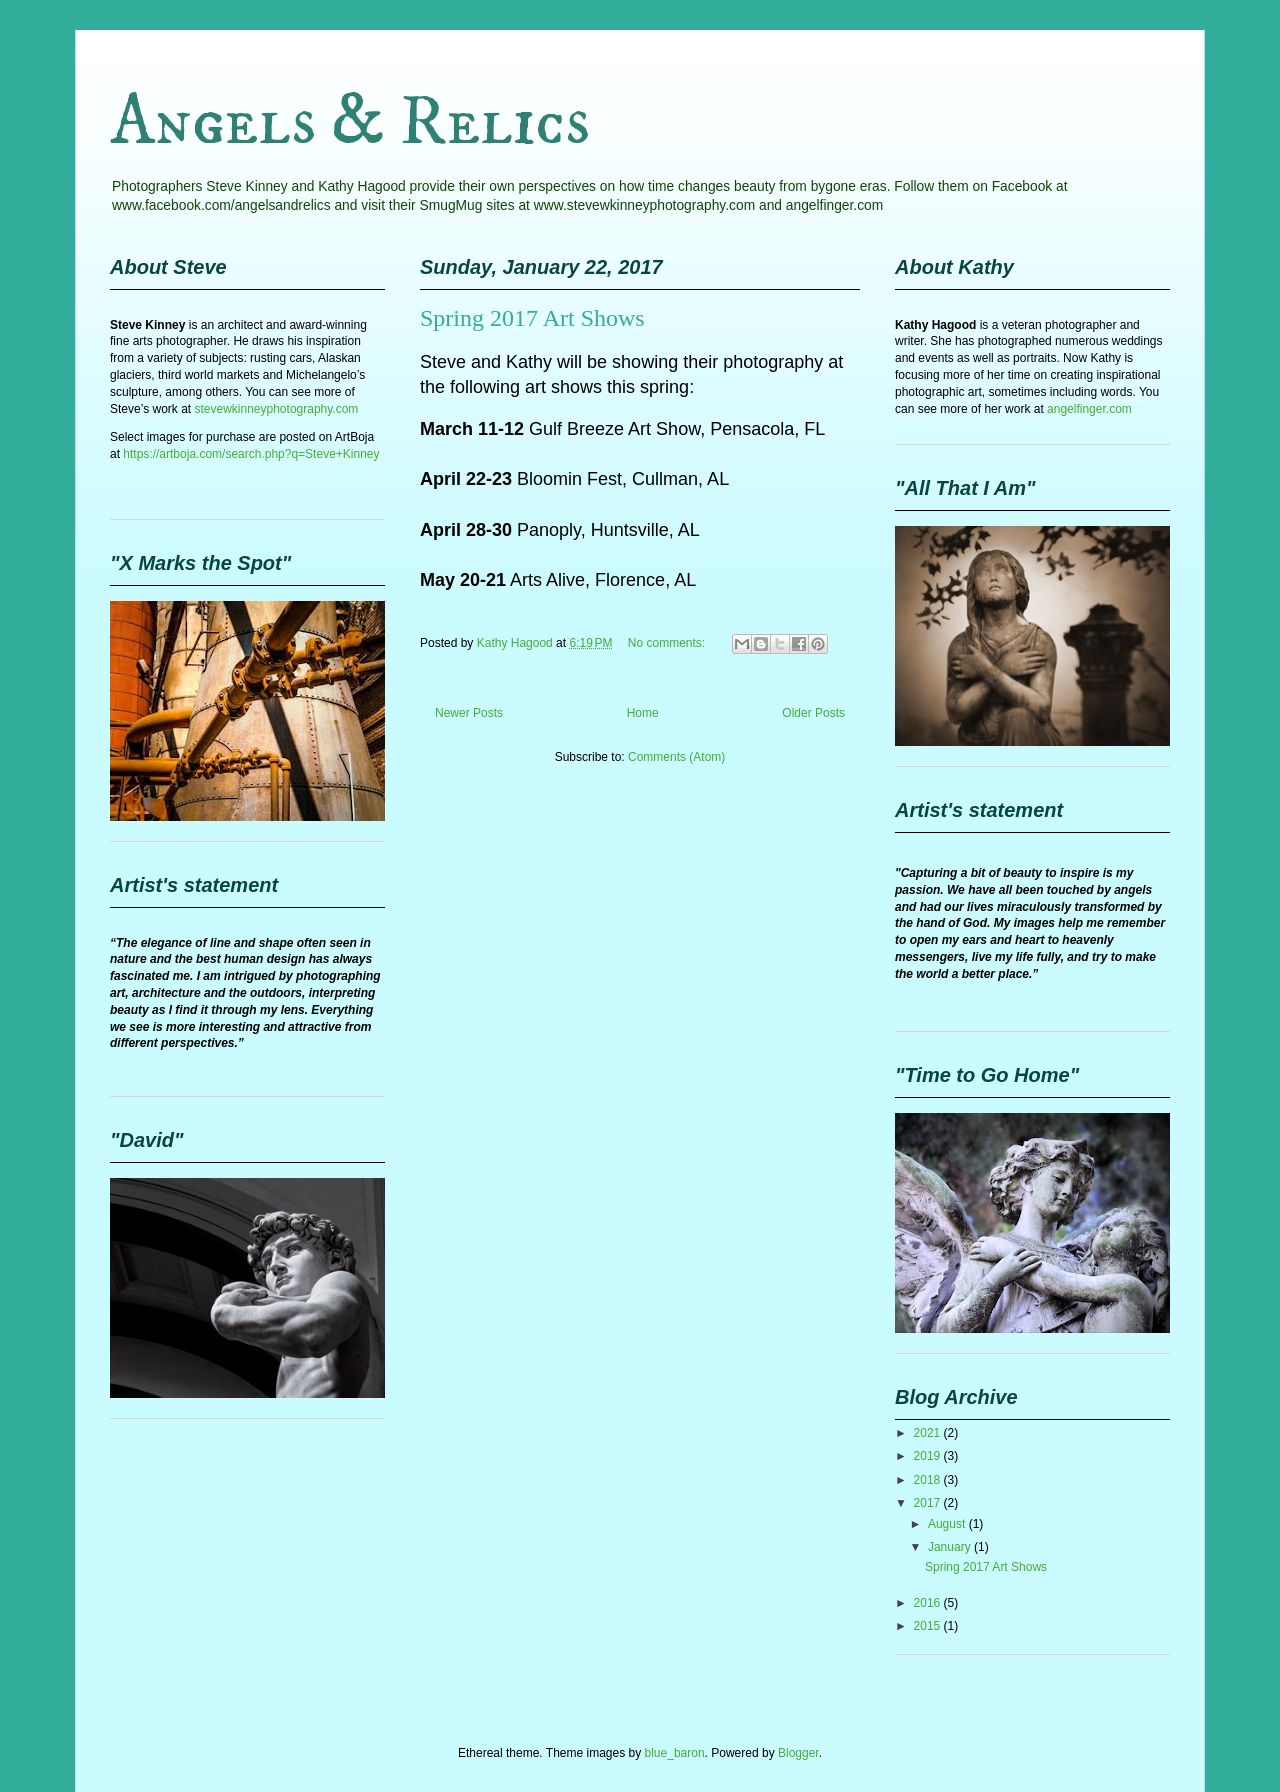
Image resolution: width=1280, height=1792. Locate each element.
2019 (929, 1456)
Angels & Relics (350, 123)
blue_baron (675, 1753)
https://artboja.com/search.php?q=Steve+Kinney (251, 454)
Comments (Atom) (676, 757)
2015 (929, 1626)
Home (643, 713)
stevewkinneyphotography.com (276, 409)
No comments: (668, 643)
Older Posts (813, 713)
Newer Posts (469, 713)
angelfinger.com (1089, 409)
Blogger (798, 1753)
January (951, 1547)
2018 (929, 1480)
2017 (929, 1503)
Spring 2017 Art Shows (532, 318)
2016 (929, 1603)
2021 (929, 1433)
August (948, 1524)
